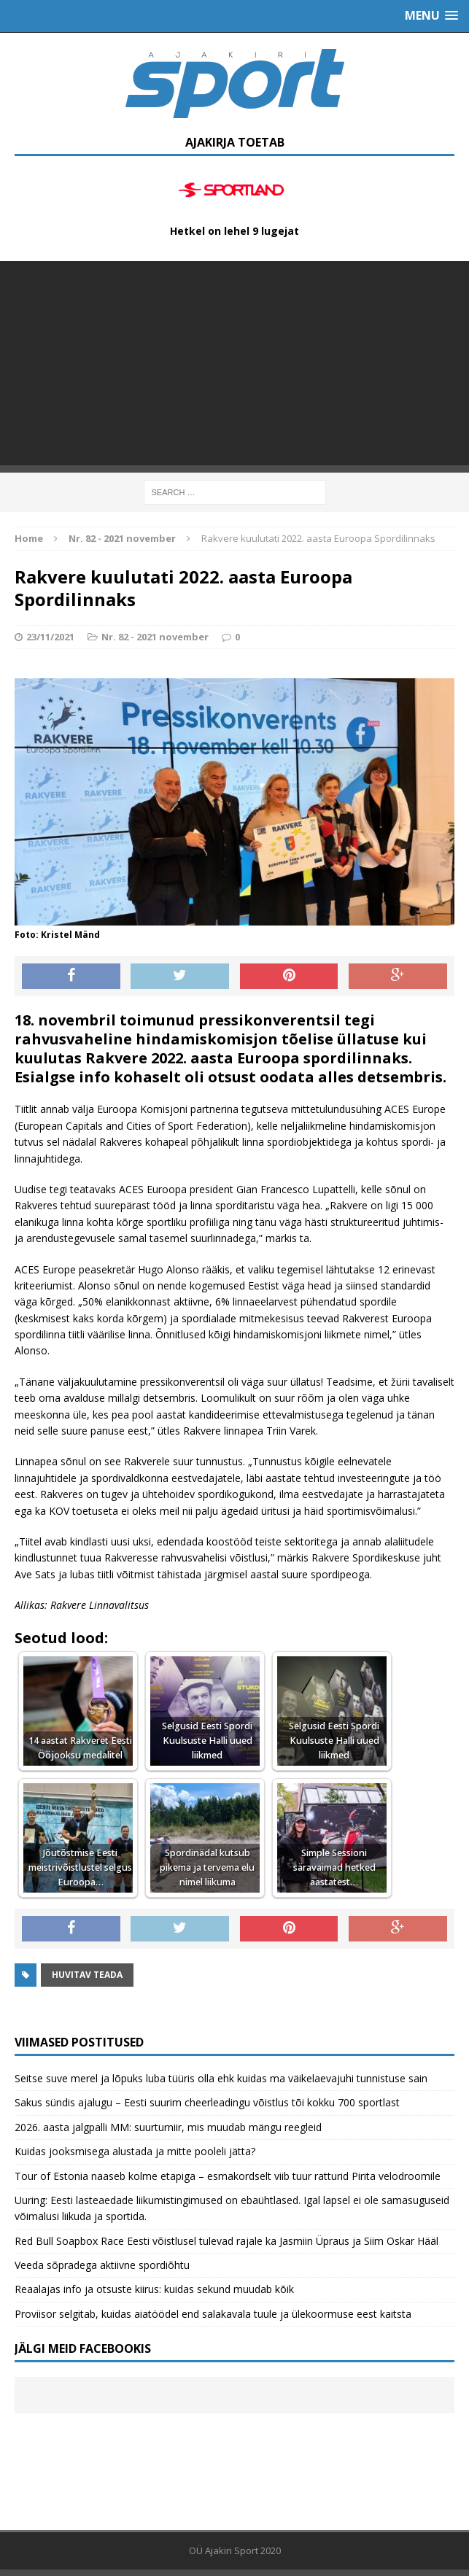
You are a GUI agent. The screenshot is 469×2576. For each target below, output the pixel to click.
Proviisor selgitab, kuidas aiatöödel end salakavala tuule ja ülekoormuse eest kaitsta (213, 2314)
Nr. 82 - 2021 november (155, 636)
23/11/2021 (50, 636)
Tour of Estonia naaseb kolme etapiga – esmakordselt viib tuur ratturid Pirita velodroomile (228, 2176)
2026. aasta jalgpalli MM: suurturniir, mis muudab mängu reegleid (168, 2127)
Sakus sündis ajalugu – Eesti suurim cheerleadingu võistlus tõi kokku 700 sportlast (207, 2102)
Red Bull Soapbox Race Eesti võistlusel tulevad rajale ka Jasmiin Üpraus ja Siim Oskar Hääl (226, 2241)
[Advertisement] (234, 363)
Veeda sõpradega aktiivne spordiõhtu (102, 2265)
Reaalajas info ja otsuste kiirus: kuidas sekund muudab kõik (154, 2289)
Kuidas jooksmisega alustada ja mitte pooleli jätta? (135, 2151)
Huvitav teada (87, 1974)
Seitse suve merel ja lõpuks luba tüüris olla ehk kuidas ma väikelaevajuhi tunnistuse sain (221, 2078)
